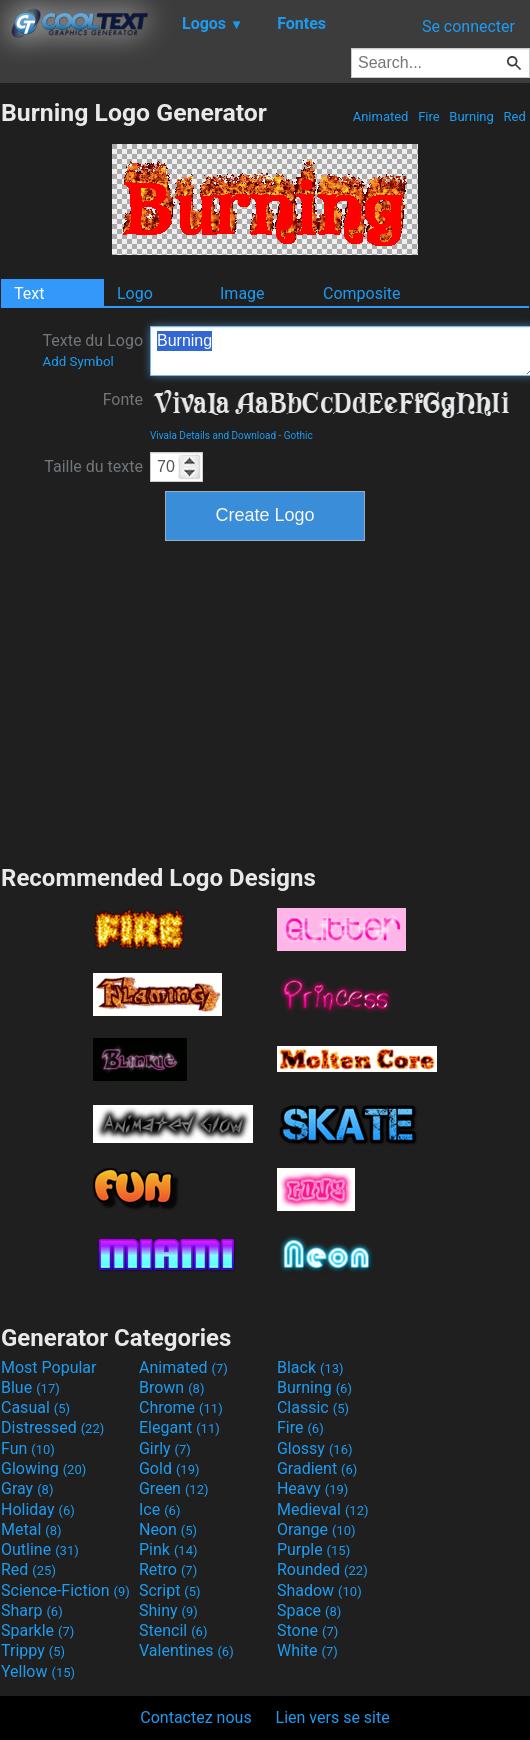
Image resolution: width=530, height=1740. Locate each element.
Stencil (173, 1630)
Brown (171, 1387)
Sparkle (37, 1630)
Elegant (179, 1427)
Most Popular (49, 1367)
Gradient (317, 1468)
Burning (471, 116)
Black (310, 1367)
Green (174, 1488)
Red (514, 116)
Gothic (298, 435)
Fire (429, 116)
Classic (313, 1407)
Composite (362, 293)
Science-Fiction (65, 1590)
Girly (165, 1448)
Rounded (322, 1569)
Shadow (319, 1590)
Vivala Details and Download (213, 435)
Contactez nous (195, 1717)
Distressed (52, 1427)
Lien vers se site (333, 1717)
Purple (313, 1549)
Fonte (123, 399)
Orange (316, 1529)
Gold (169, 1468)
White (307, 1650)
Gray (27, 1488)
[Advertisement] (265, 700)
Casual (35, 1407)
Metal (31, 1529)
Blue (30, 1387)
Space (309, 1610)
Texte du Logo (92, 350)
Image (242, 293)
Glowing (43, 1468)
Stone (307, 1630)
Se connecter (468, 26)
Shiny (168, 1610)
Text (29, 293)
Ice (159, 1509)
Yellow (38, 1671)
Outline (40, 1549)
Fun (28, 1448)
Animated (380, 116)
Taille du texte (93, 466)
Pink (168, 1549)
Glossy (315, 1448)
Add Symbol (77, 361)
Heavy (312, 1488)
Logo (135, 293)
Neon (168, 1529)
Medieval (323, 1509)
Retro (168, 1569)
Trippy (33, 1650)
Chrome (181, 1407)
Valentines (186, 1650)
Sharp (32, 1610)
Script (170, 1590)
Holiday (38, 1509)
